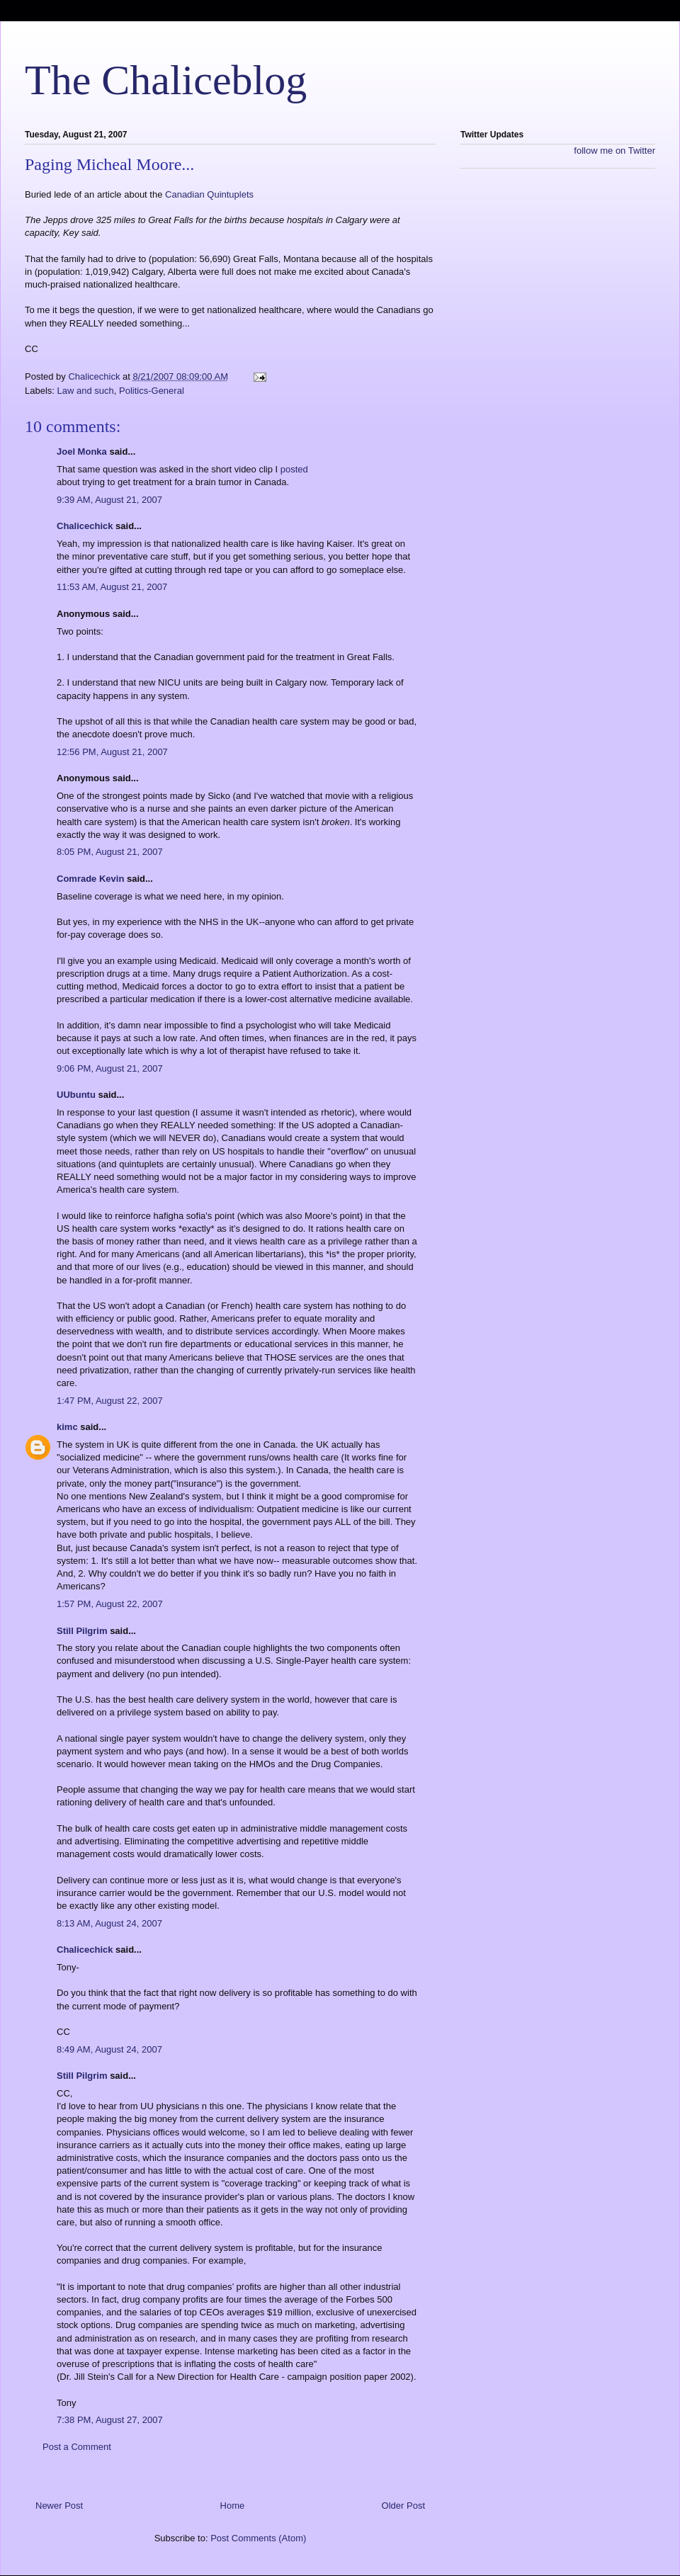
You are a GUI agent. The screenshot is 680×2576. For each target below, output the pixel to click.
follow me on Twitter (614, 150)
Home (232, 2505)
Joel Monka (82, 451)
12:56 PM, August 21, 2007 (112, 752)
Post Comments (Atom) (258, 2538)
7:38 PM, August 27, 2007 (110, 2420)
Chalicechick (85, 526)
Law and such (85, 390)
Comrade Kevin (90, 878)
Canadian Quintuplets (209, 194)
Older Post (403, 2505)
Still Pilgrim (82, 1630)
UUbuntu (76, 1094)
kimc (67, 1427)
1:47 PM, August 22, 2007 (110, 1400)
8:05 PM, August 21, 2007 (110, 851)
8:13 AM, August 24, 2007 (109, 1923)
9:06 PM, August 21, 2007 (110, 1068)
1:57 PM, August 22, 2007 (110, 1604)
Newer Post (59, 2505)
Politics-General (151, 390)
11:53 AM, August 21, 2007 (112, 586)
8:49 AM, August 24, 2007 (109, 2049)
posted (294, 469)
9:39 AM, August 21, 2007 (109, 499)
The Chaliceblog (166, 80)
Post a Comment (76, 2446)
